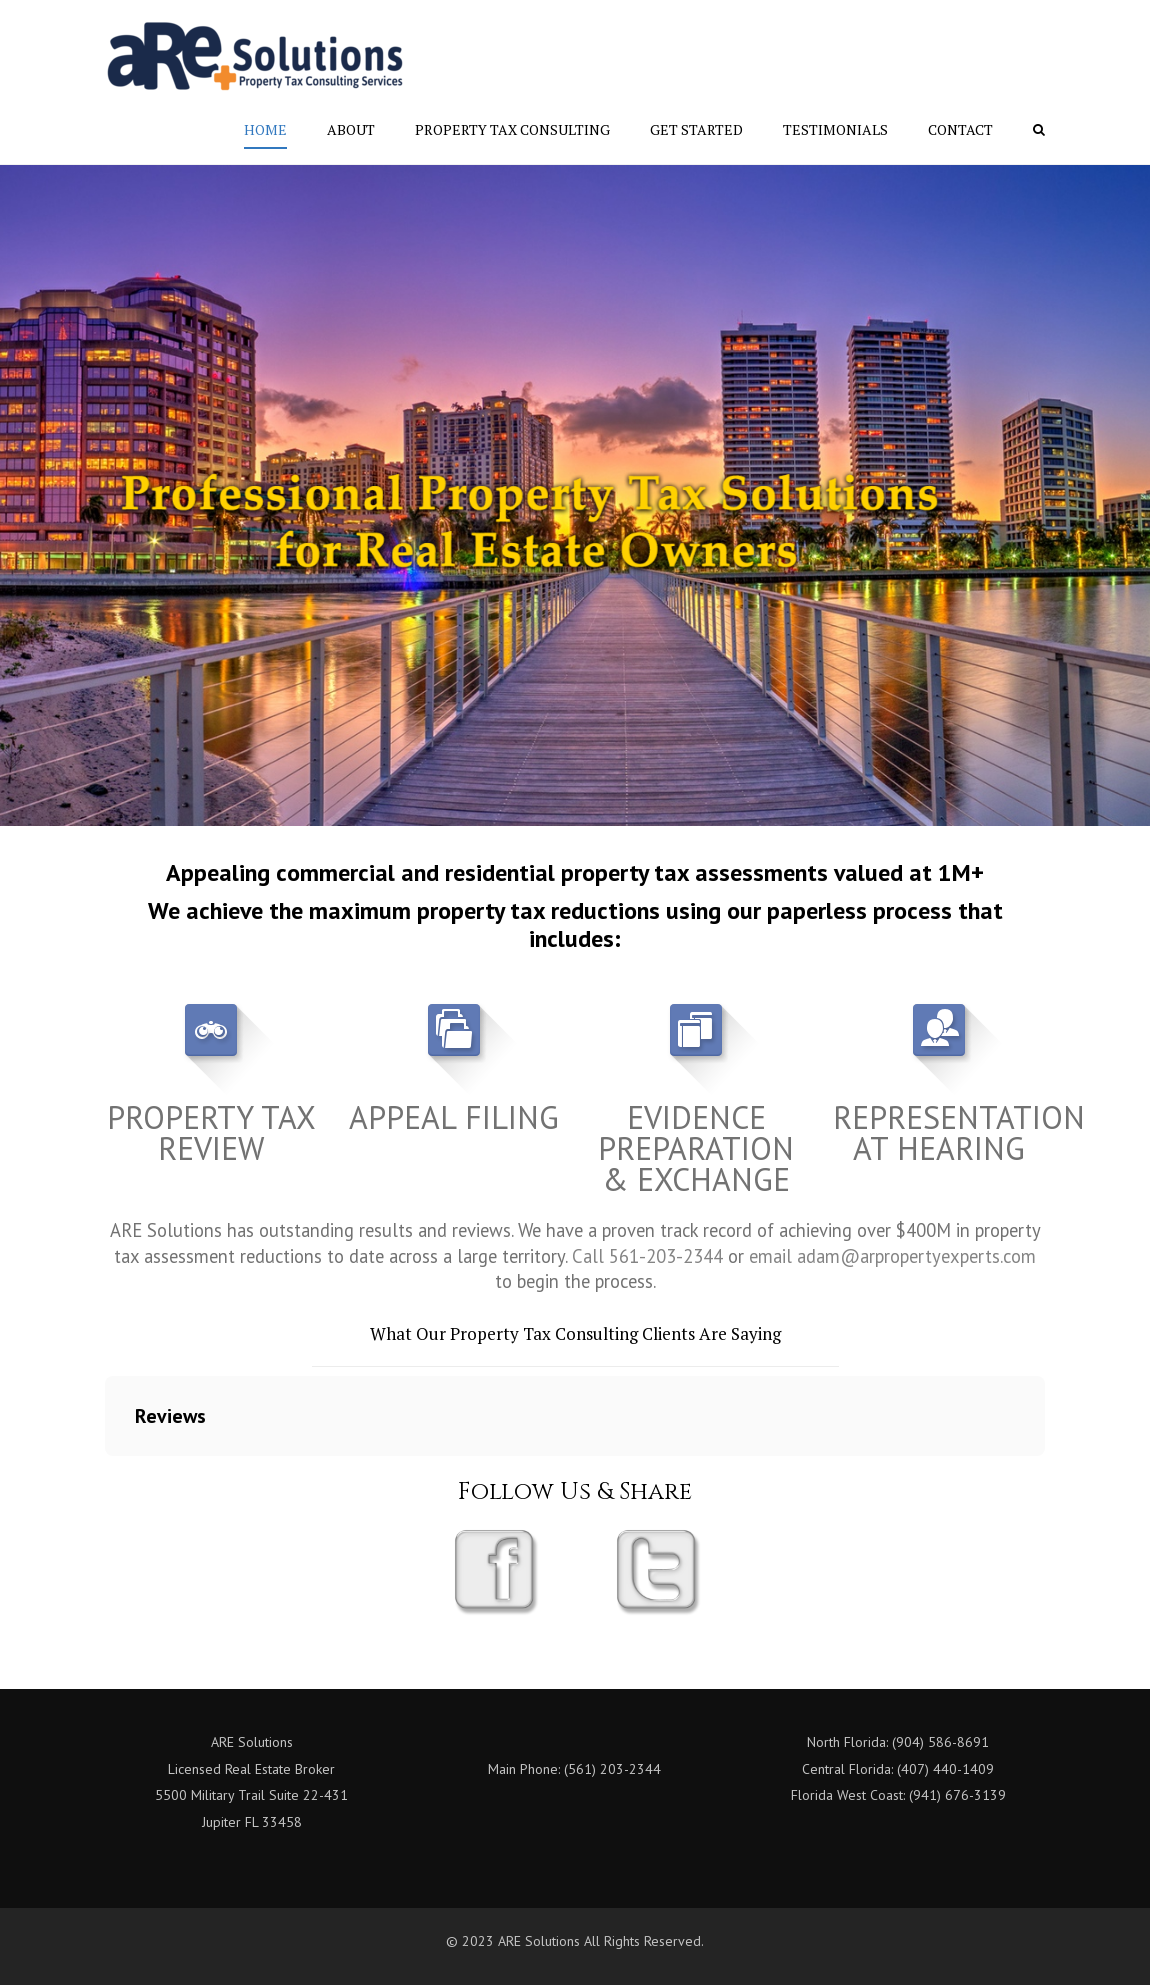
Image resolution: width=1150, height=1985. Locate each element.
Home (265, 129)
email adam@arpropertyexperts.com (892, 1256)
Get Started (696, 129)
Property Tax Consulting (512, 129)
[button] (105, 1476)
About (351, 129)
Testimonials (835, 129)
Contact (960, 129)
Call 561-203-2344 (647, 1256)
